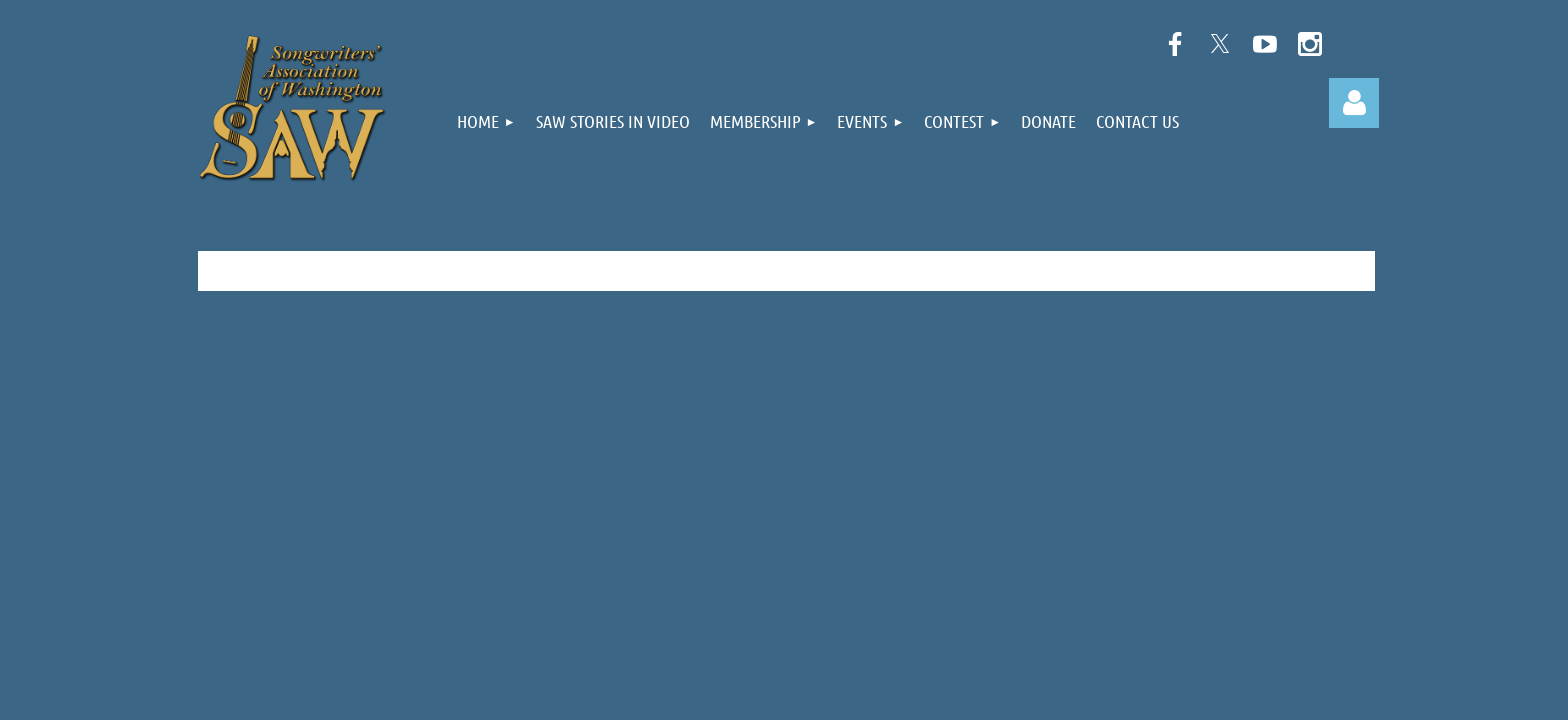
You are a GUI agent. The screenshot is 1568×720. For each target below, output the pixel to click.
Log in (1354, 103)
